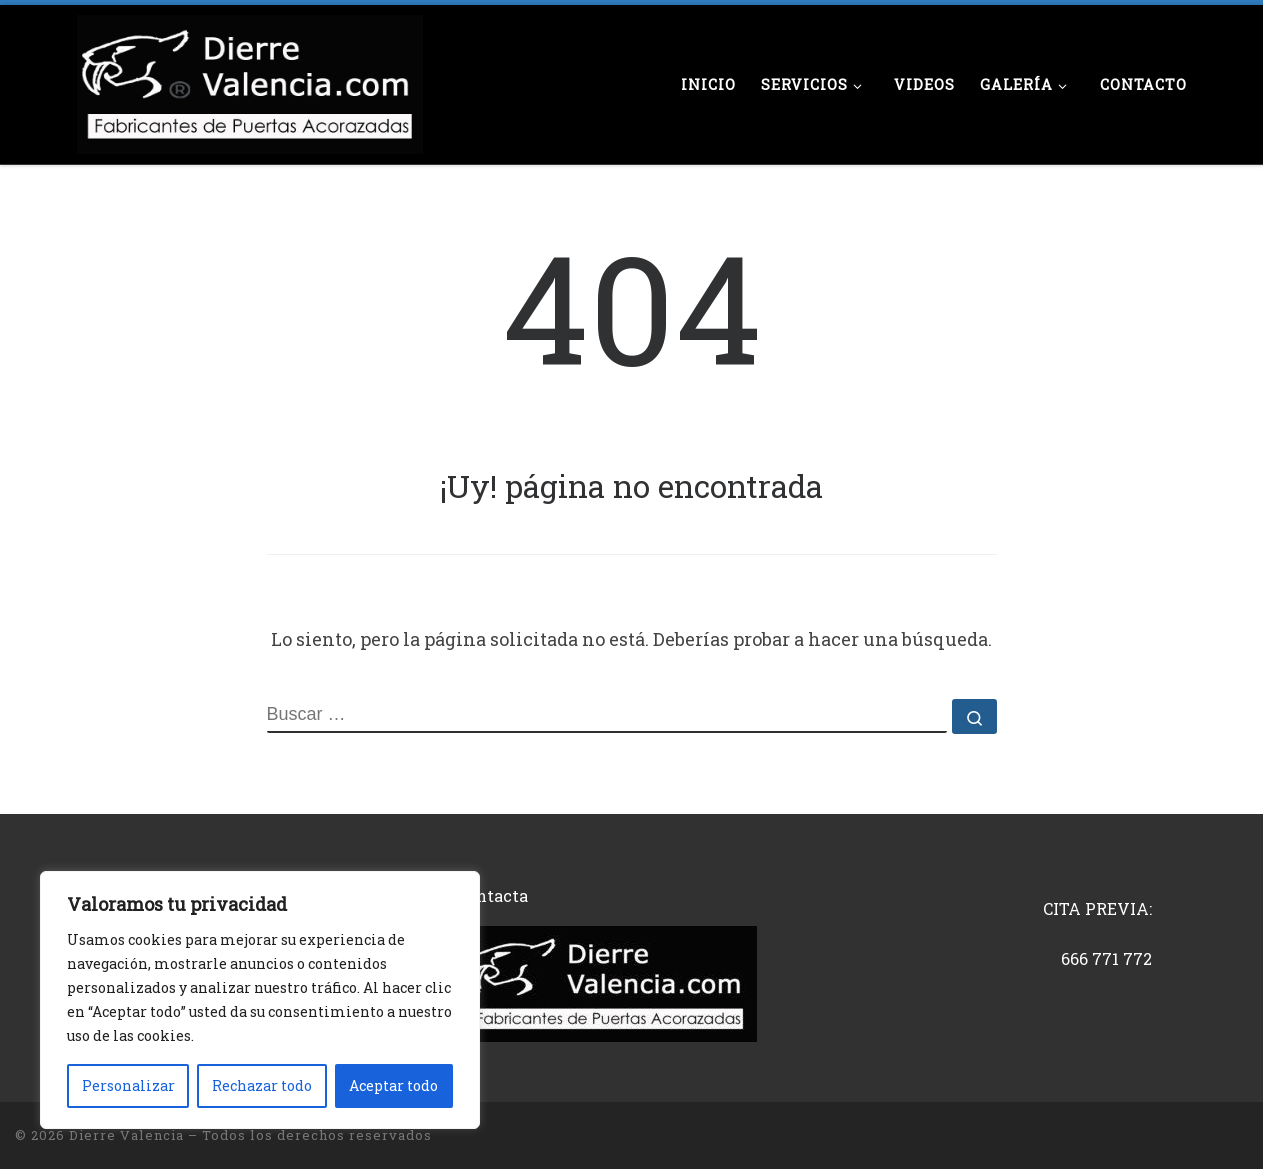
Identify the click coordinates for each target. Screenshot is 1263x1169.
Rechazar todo (262, 1085)
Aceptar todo (393, 1085)
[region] (260, 1000)
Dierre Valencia (126, 1135)
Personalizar (128, 1085)
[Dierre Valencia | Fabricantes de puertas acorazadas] (250, 80)
